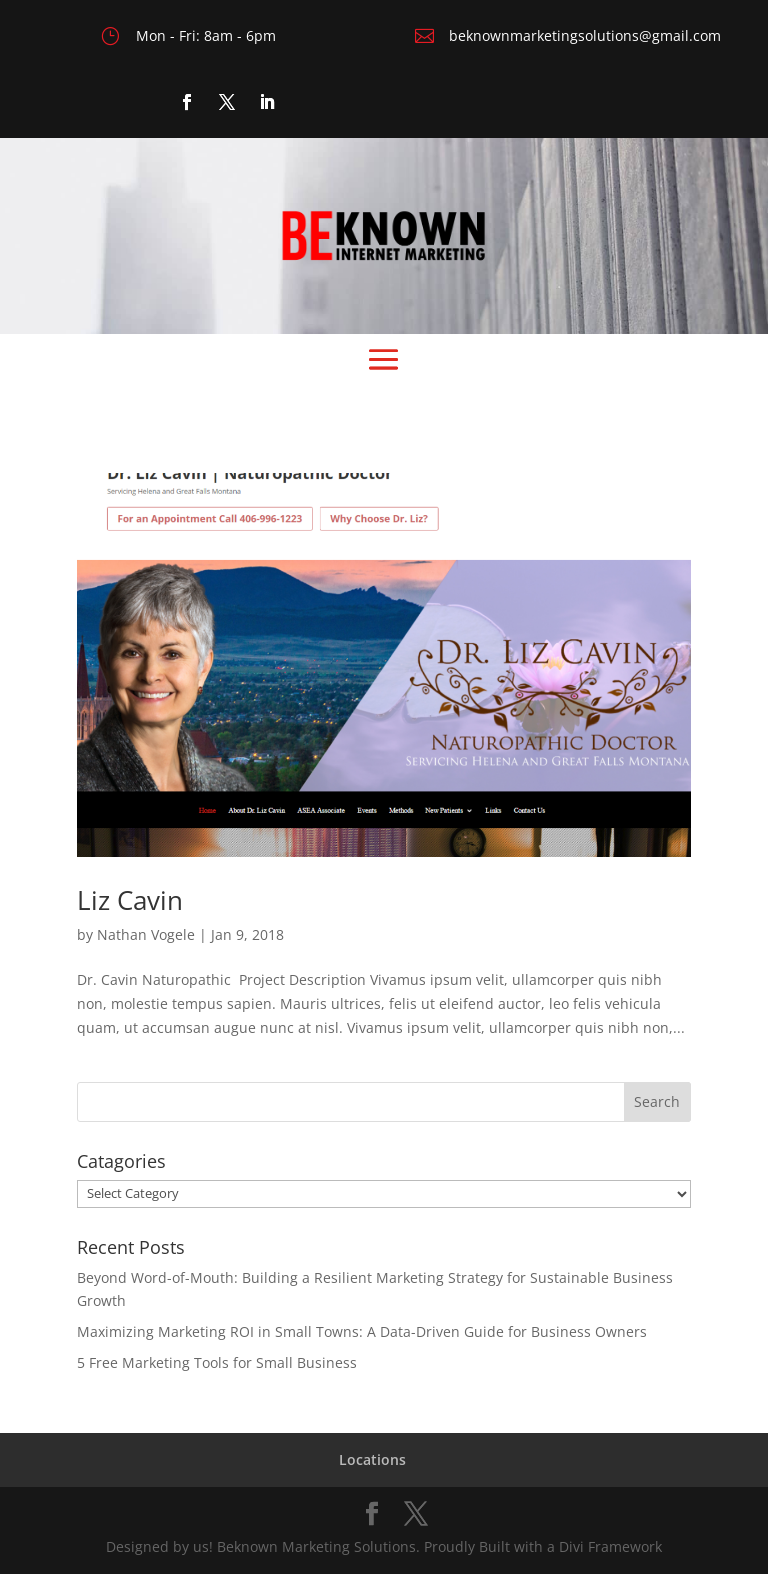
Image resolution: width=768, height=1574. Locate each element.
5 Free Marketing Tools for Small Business (217, 1362)
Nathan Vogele (146, 934)
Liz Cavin (130, 900)
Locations (372, 1459)
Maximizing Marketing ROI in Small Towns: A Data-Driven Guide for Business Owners (362, 1331)
